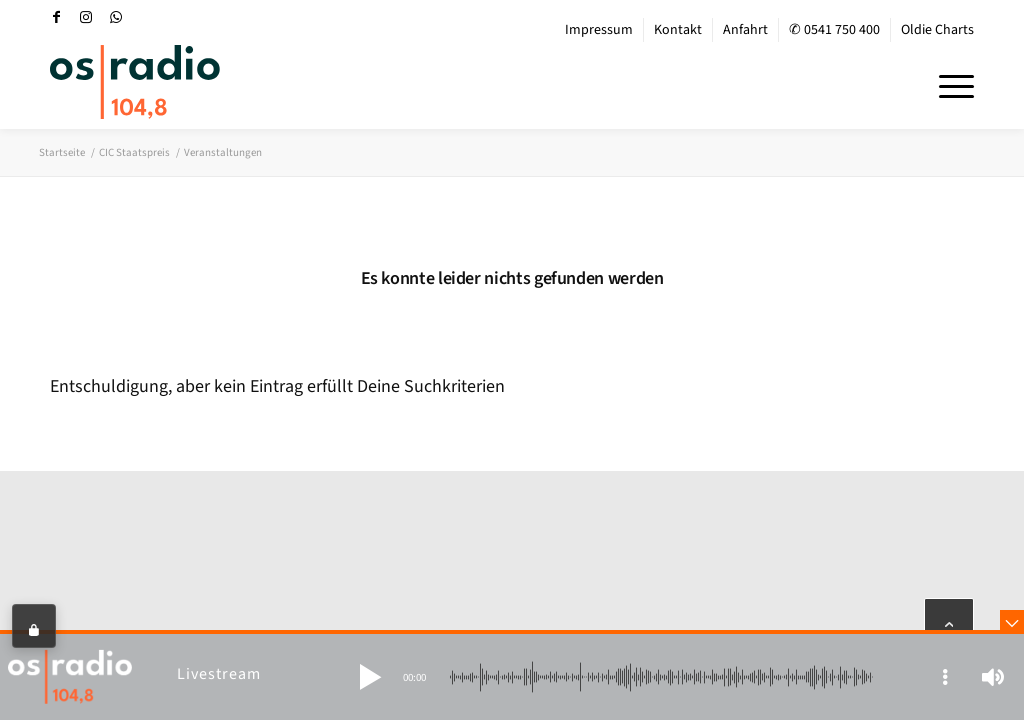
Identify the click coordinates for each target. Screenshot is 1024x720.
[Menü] (950, 84)
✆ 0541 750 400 (834, 30)
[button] (370, 677)
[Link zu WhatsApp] (116, 17)
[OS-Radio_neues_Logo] (135, 82)
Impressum (599, 30)
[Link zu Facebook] (56, 17)
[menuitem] (599, 30)
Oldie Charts (937, 30)
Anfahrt (745, 30)
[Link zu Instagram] (86, 17)
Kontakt (678, 30)
